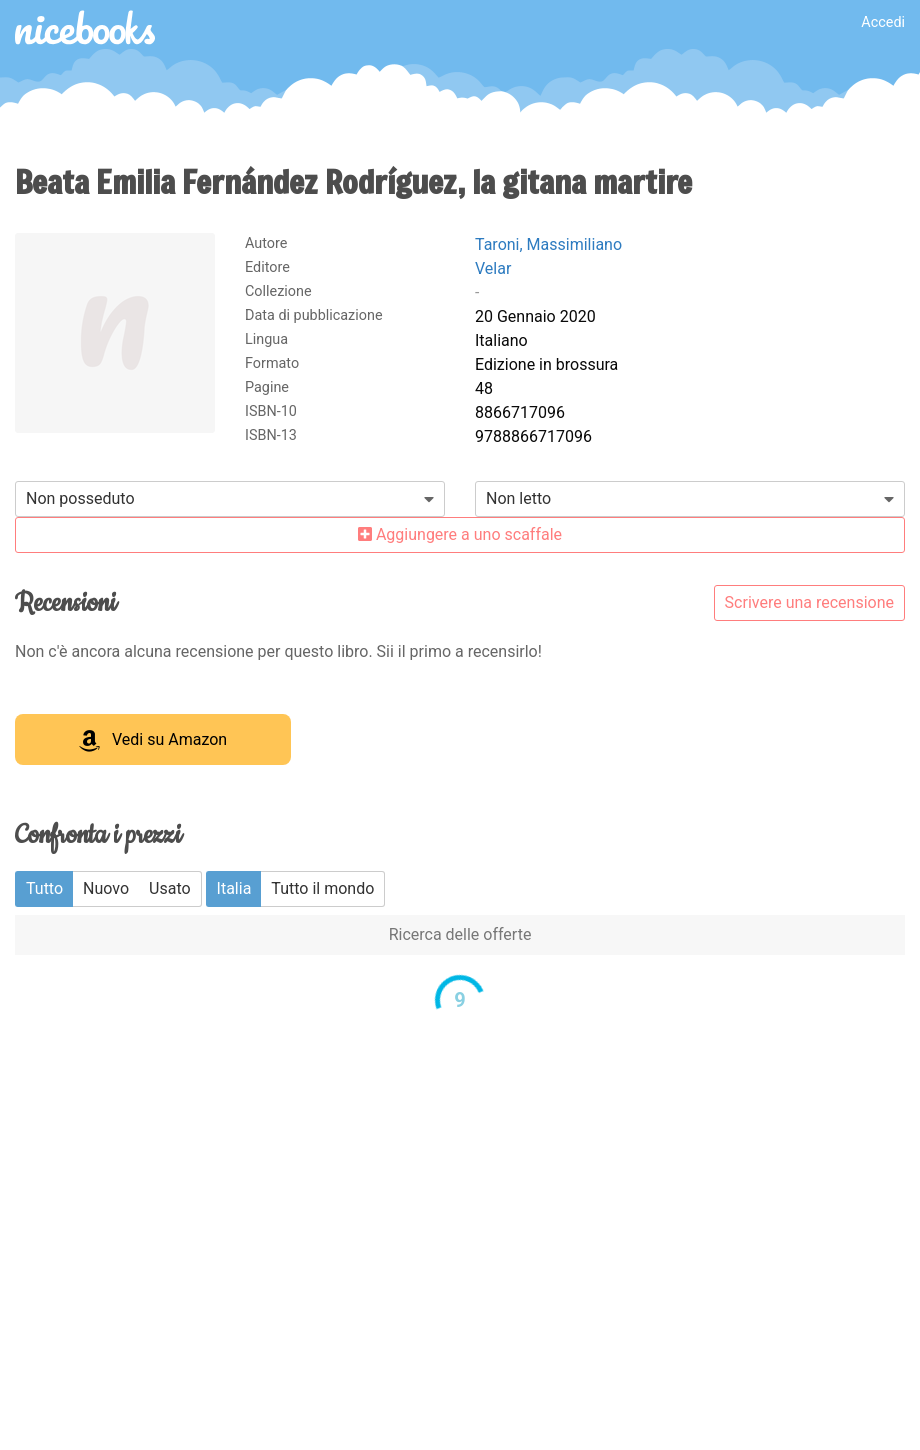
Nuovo (106, 888)
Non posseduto (80, 498)
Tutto (44, 888)
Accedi (883, 22)
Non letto (518, 498)
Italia (234, 888)
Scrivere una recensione (809, 602)
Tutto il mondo (322, 888)
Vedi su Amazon (153, 741)
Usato (170, 888)
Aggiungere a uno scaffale (460, 534)
